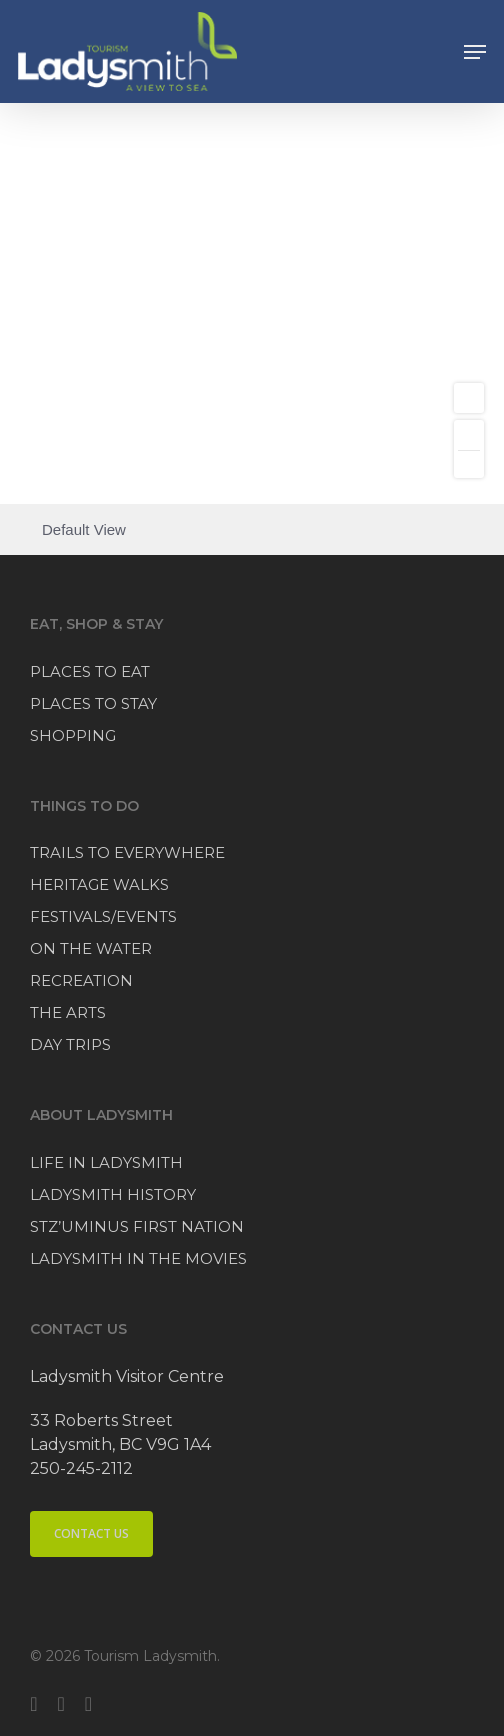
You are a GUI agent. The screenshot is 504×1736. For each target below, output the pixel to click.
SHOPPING (73, 735)
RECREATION (81, 980)
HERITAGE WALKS (99, 884)
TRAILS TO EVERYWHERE (127, 852)
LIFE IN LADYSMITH (106, 1162)
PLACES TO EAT (90, 671)
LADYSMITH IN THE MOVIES (138, 1258)
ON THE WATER (91, 948)
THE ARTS (68, 1012)
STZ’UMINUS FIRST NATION (137, 1226)
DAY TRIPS (70, 1044)
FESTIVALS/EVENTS (103, 916)
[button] (475, 52)
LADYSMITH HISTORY (113, 1194)
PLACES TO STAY (93, 703)
